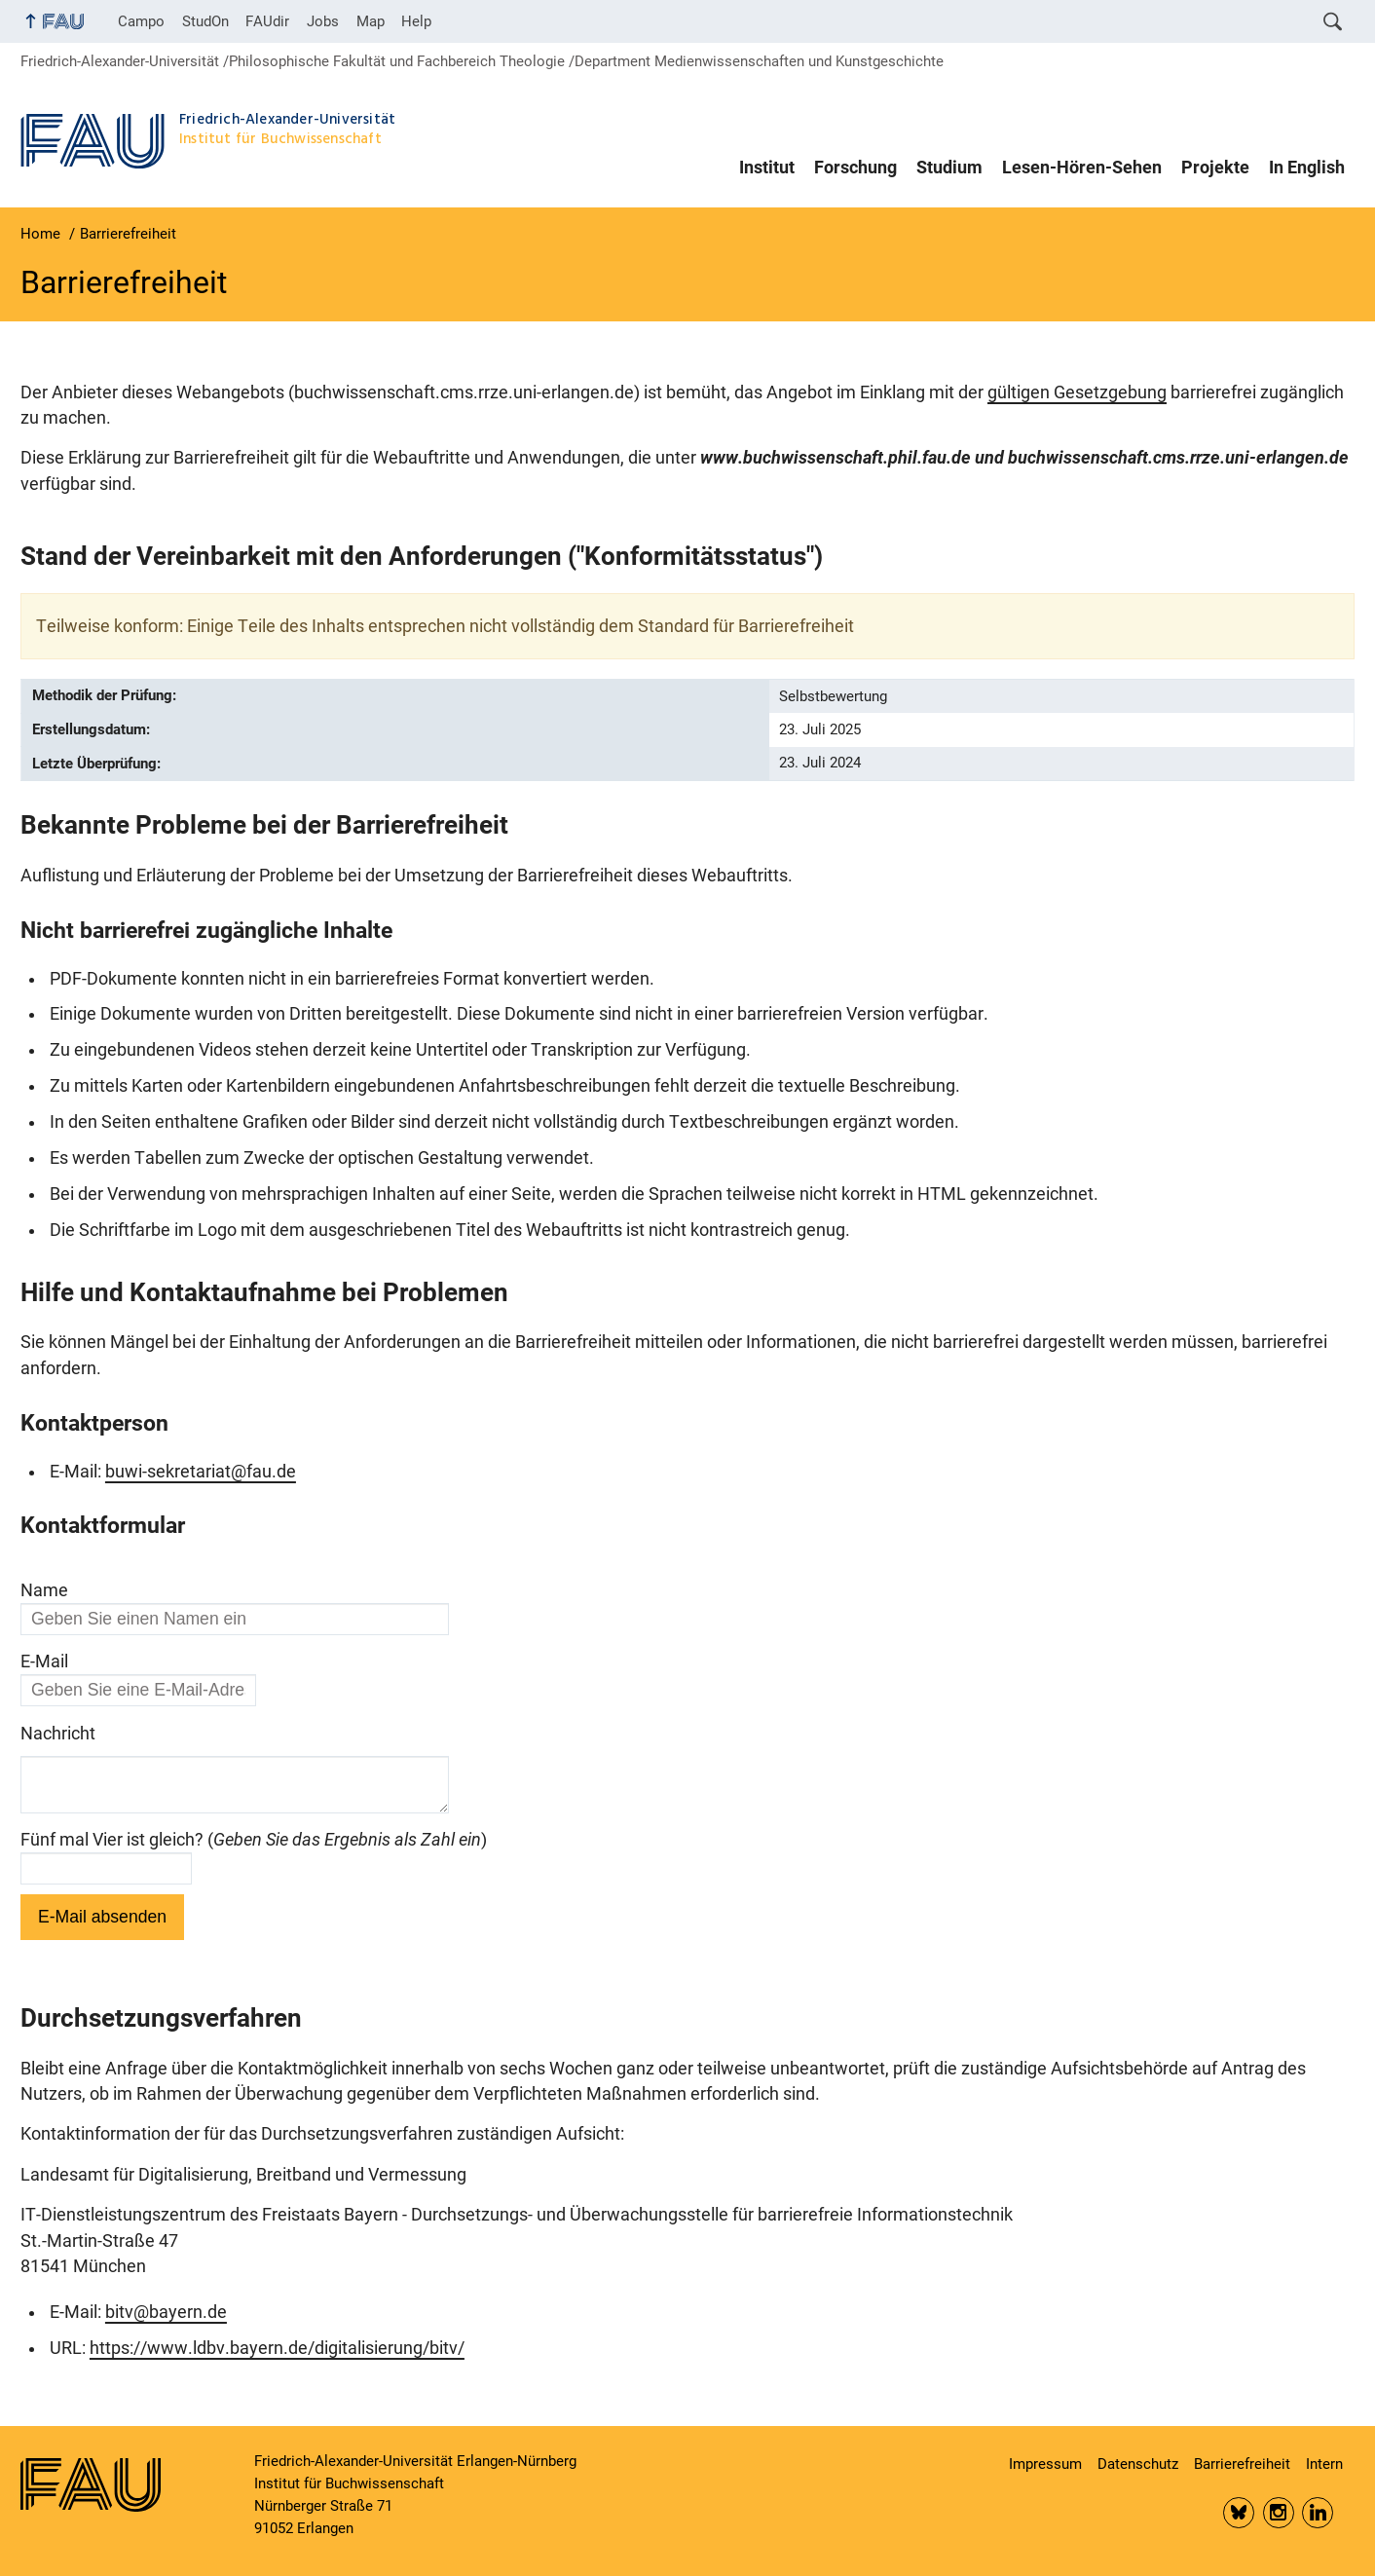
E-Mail (44, 1661)
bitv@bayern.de (166, 2320)
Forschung (855, 167)
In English (1307, 167)
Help (416, 21)
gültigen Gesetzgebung (1077, 392)
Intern (1324, 2464)
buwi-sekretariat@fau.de (200, 1471)
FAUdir (267, 21)
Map (370, 21)
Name (44, 1590)
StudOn (205, 21)
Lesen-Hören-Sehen (1082, 167)
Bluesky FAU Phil (1238, 2512)
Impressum (1045, 2464)
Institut (767, 167)
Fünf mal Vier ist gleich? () (253, 1847)
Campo (141, 21)
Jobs (323, 21)
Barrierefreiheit (1242, 2464)
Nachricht (57, 1733)
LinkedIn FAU (1317, 2512)
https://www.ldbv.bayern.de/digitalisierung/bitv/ (277, 2356)
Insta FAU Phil (1278, 2512)
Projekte (1215, 167)
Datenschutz (1137, 2464)
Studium (949, 167)
